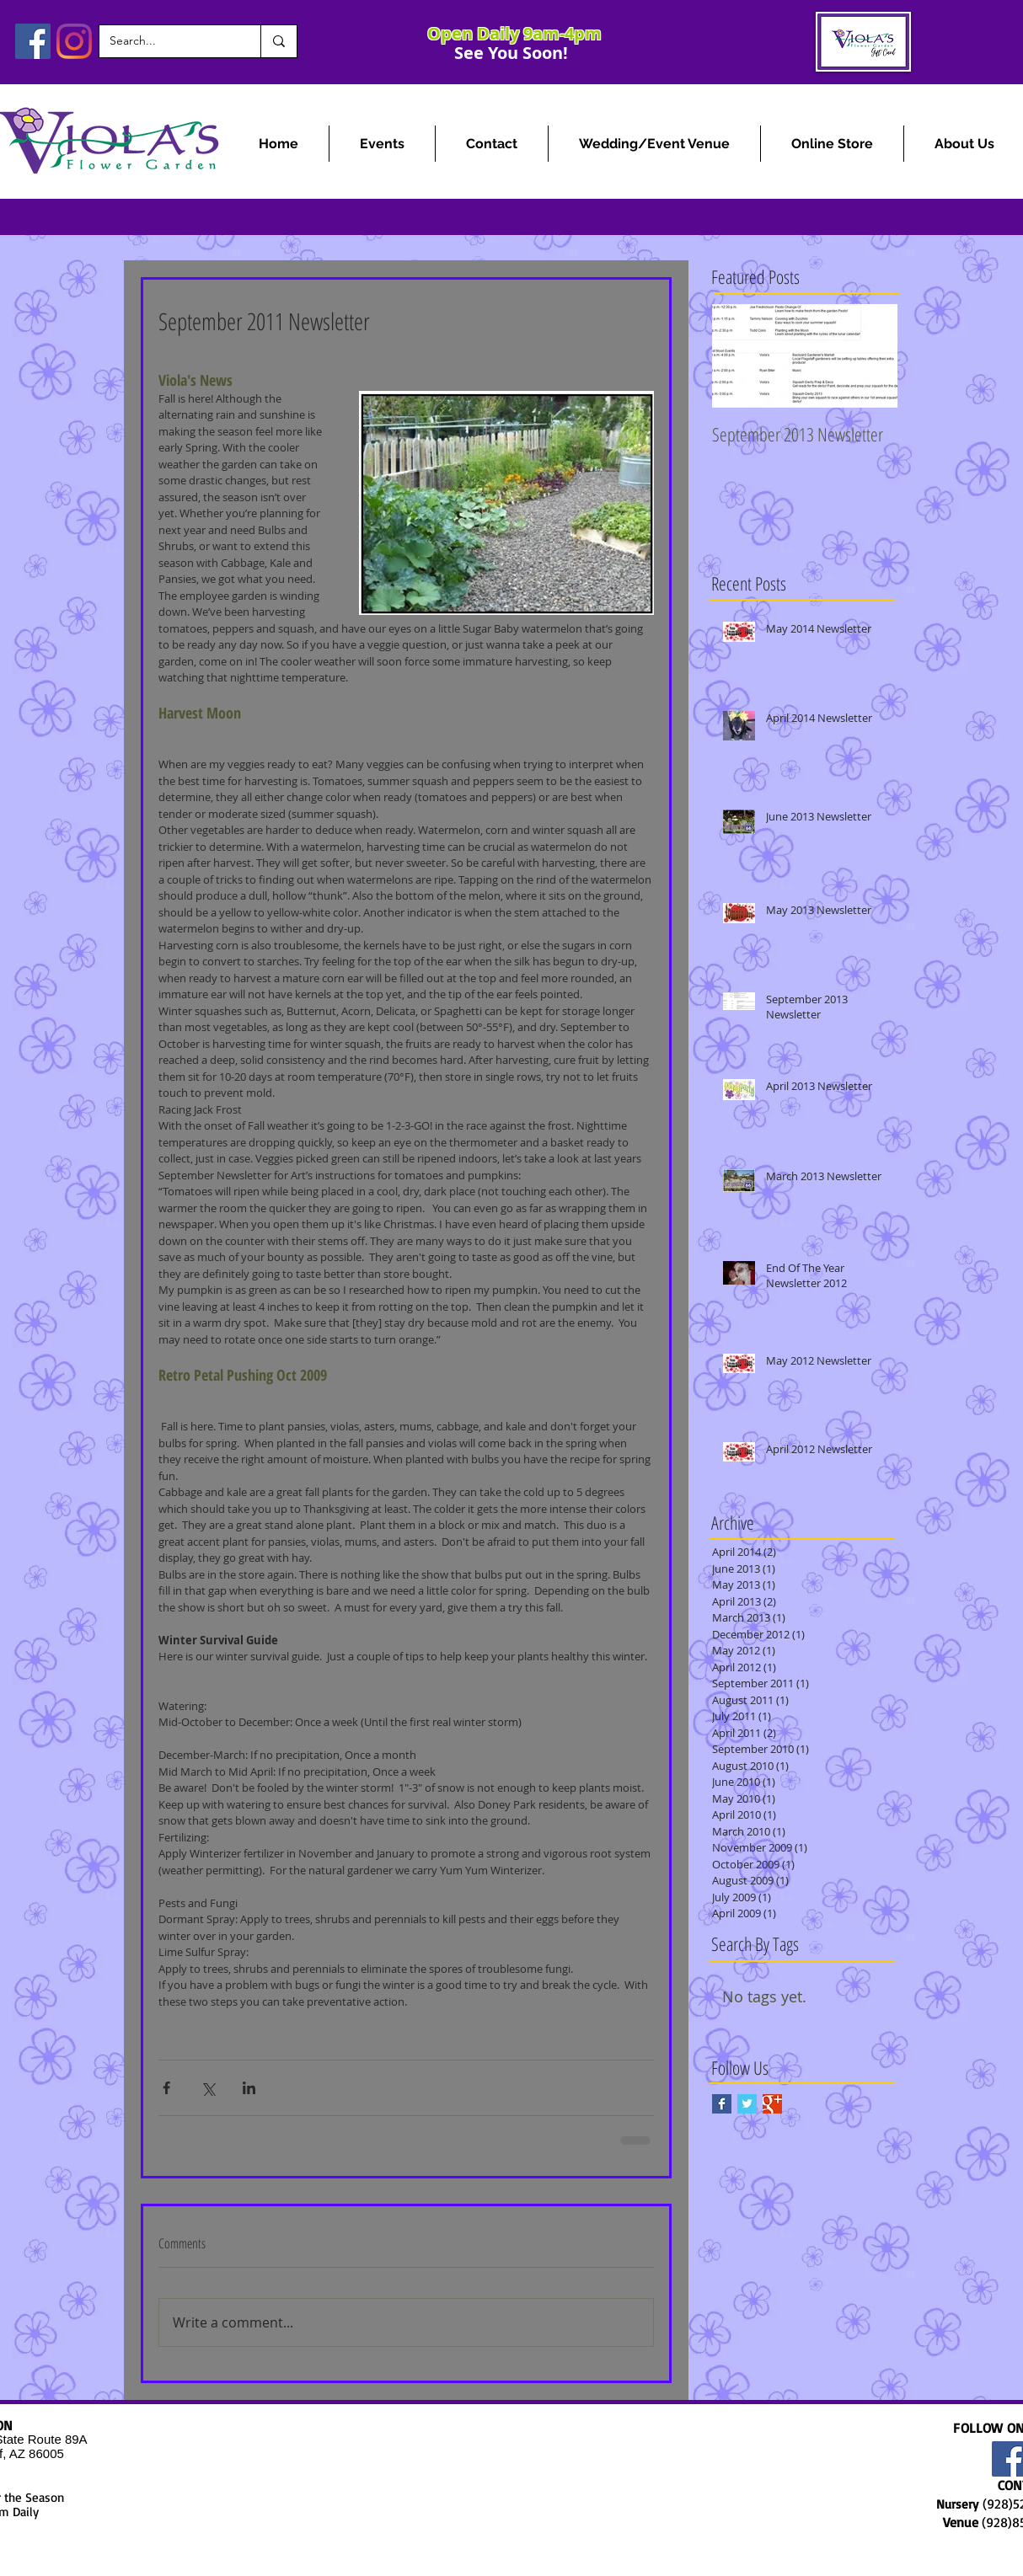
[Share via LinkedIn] (249, 2088)
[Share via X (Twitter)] (208, 2088)
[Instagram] (74, 41)
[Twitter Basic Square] (747, 2104)
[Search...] (167, 41)
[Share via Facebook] (166, 2088)
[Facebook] (33, 41)
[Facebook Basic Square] (721, 2104)
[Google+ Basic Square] (772, 2104)
